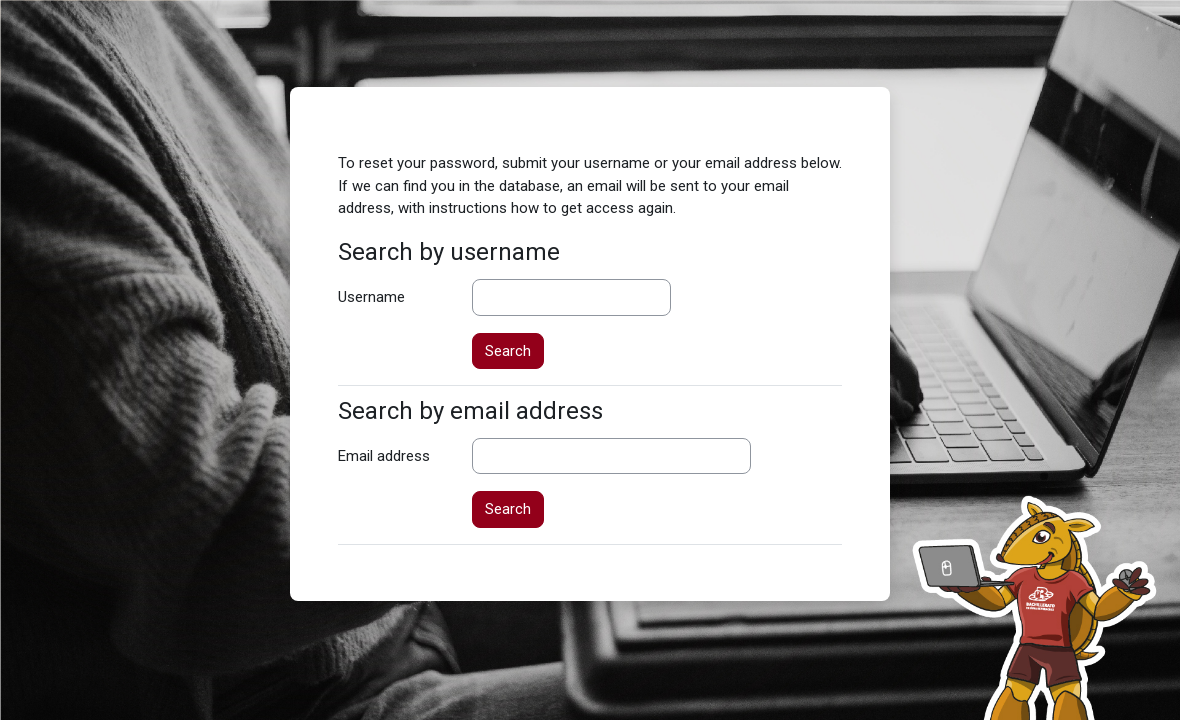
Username (371, 297)
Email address (384, 456)
